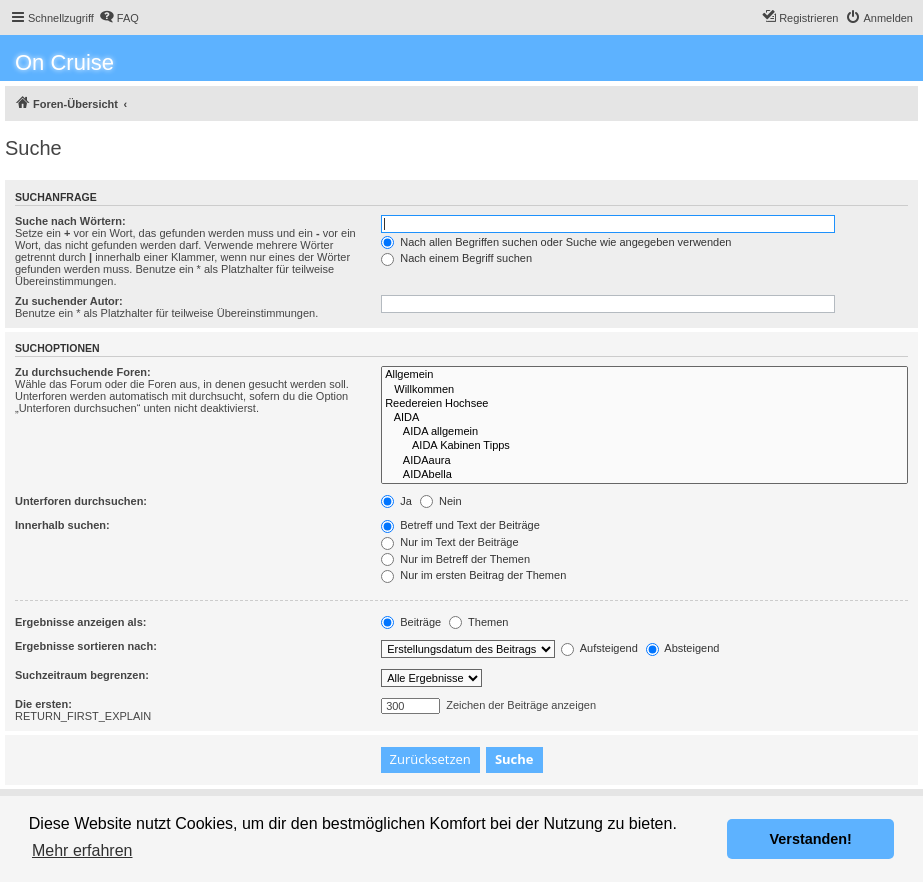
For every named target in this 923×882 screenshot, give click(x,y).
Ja (396, 501)
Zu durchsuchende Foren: (83, 372)
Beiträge (411, 622)
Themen (478, 622)
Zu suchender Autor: (69, 301)
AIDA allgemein (644, 432)
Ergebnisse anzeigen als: (80, 622)
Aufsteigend (599, 648)
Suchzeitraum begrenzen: (82, 675)
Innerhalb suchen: (62, 525)
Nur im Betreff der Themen (455, 559)
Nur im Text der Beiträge (449, 542)
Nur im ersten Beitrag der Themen (473, 575)
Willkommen (644, 390)
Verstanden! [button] (811, 839)
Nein (441, 501)
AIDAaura (644, 461)
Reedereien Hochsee (644, 404)
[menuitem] (119, 18)
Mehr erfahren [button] (82, 850)
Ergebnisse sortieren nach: (86, 646)
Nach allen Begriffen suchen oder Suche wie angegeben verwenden (556, 242)
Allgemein (644, 375)
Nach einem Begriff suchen (456, 258)
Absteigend (683, 648)
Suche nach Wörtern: (70, 221)
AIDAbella (644, 475)
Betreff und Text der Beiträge (460, 525)
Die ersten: (43, 704)
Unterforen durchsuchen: (81, 501)
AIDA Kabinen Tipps (644, 446)
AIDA (644, 418)
